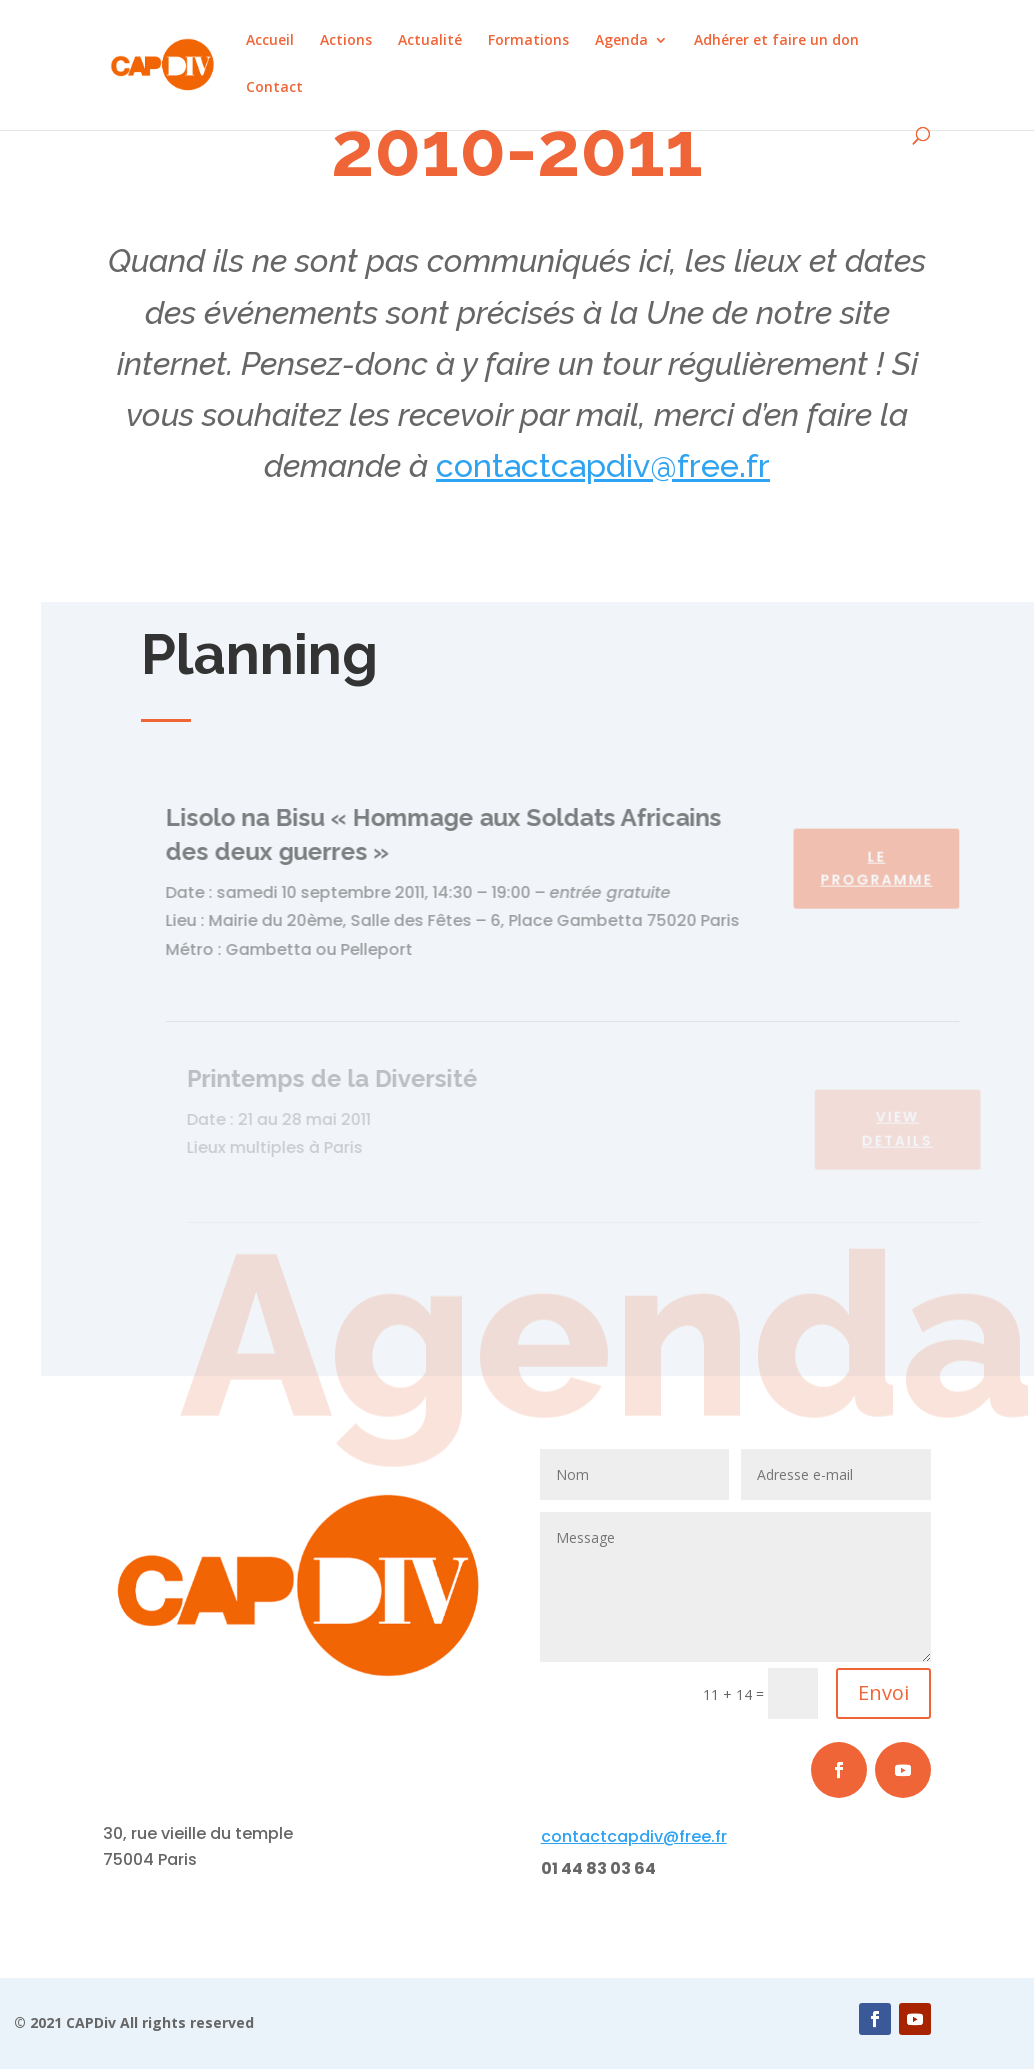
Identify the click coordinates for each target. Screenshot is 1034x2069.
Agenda (621, 41)
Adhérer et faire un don (776, 41)
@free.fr (710, 465)
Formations (528, 41)
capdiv (600, 465)
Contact (274, 88)
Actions (346, 41)
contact (493, 465)
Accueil (270, 41)
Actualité (430, 41)
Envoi (883, 1692)
